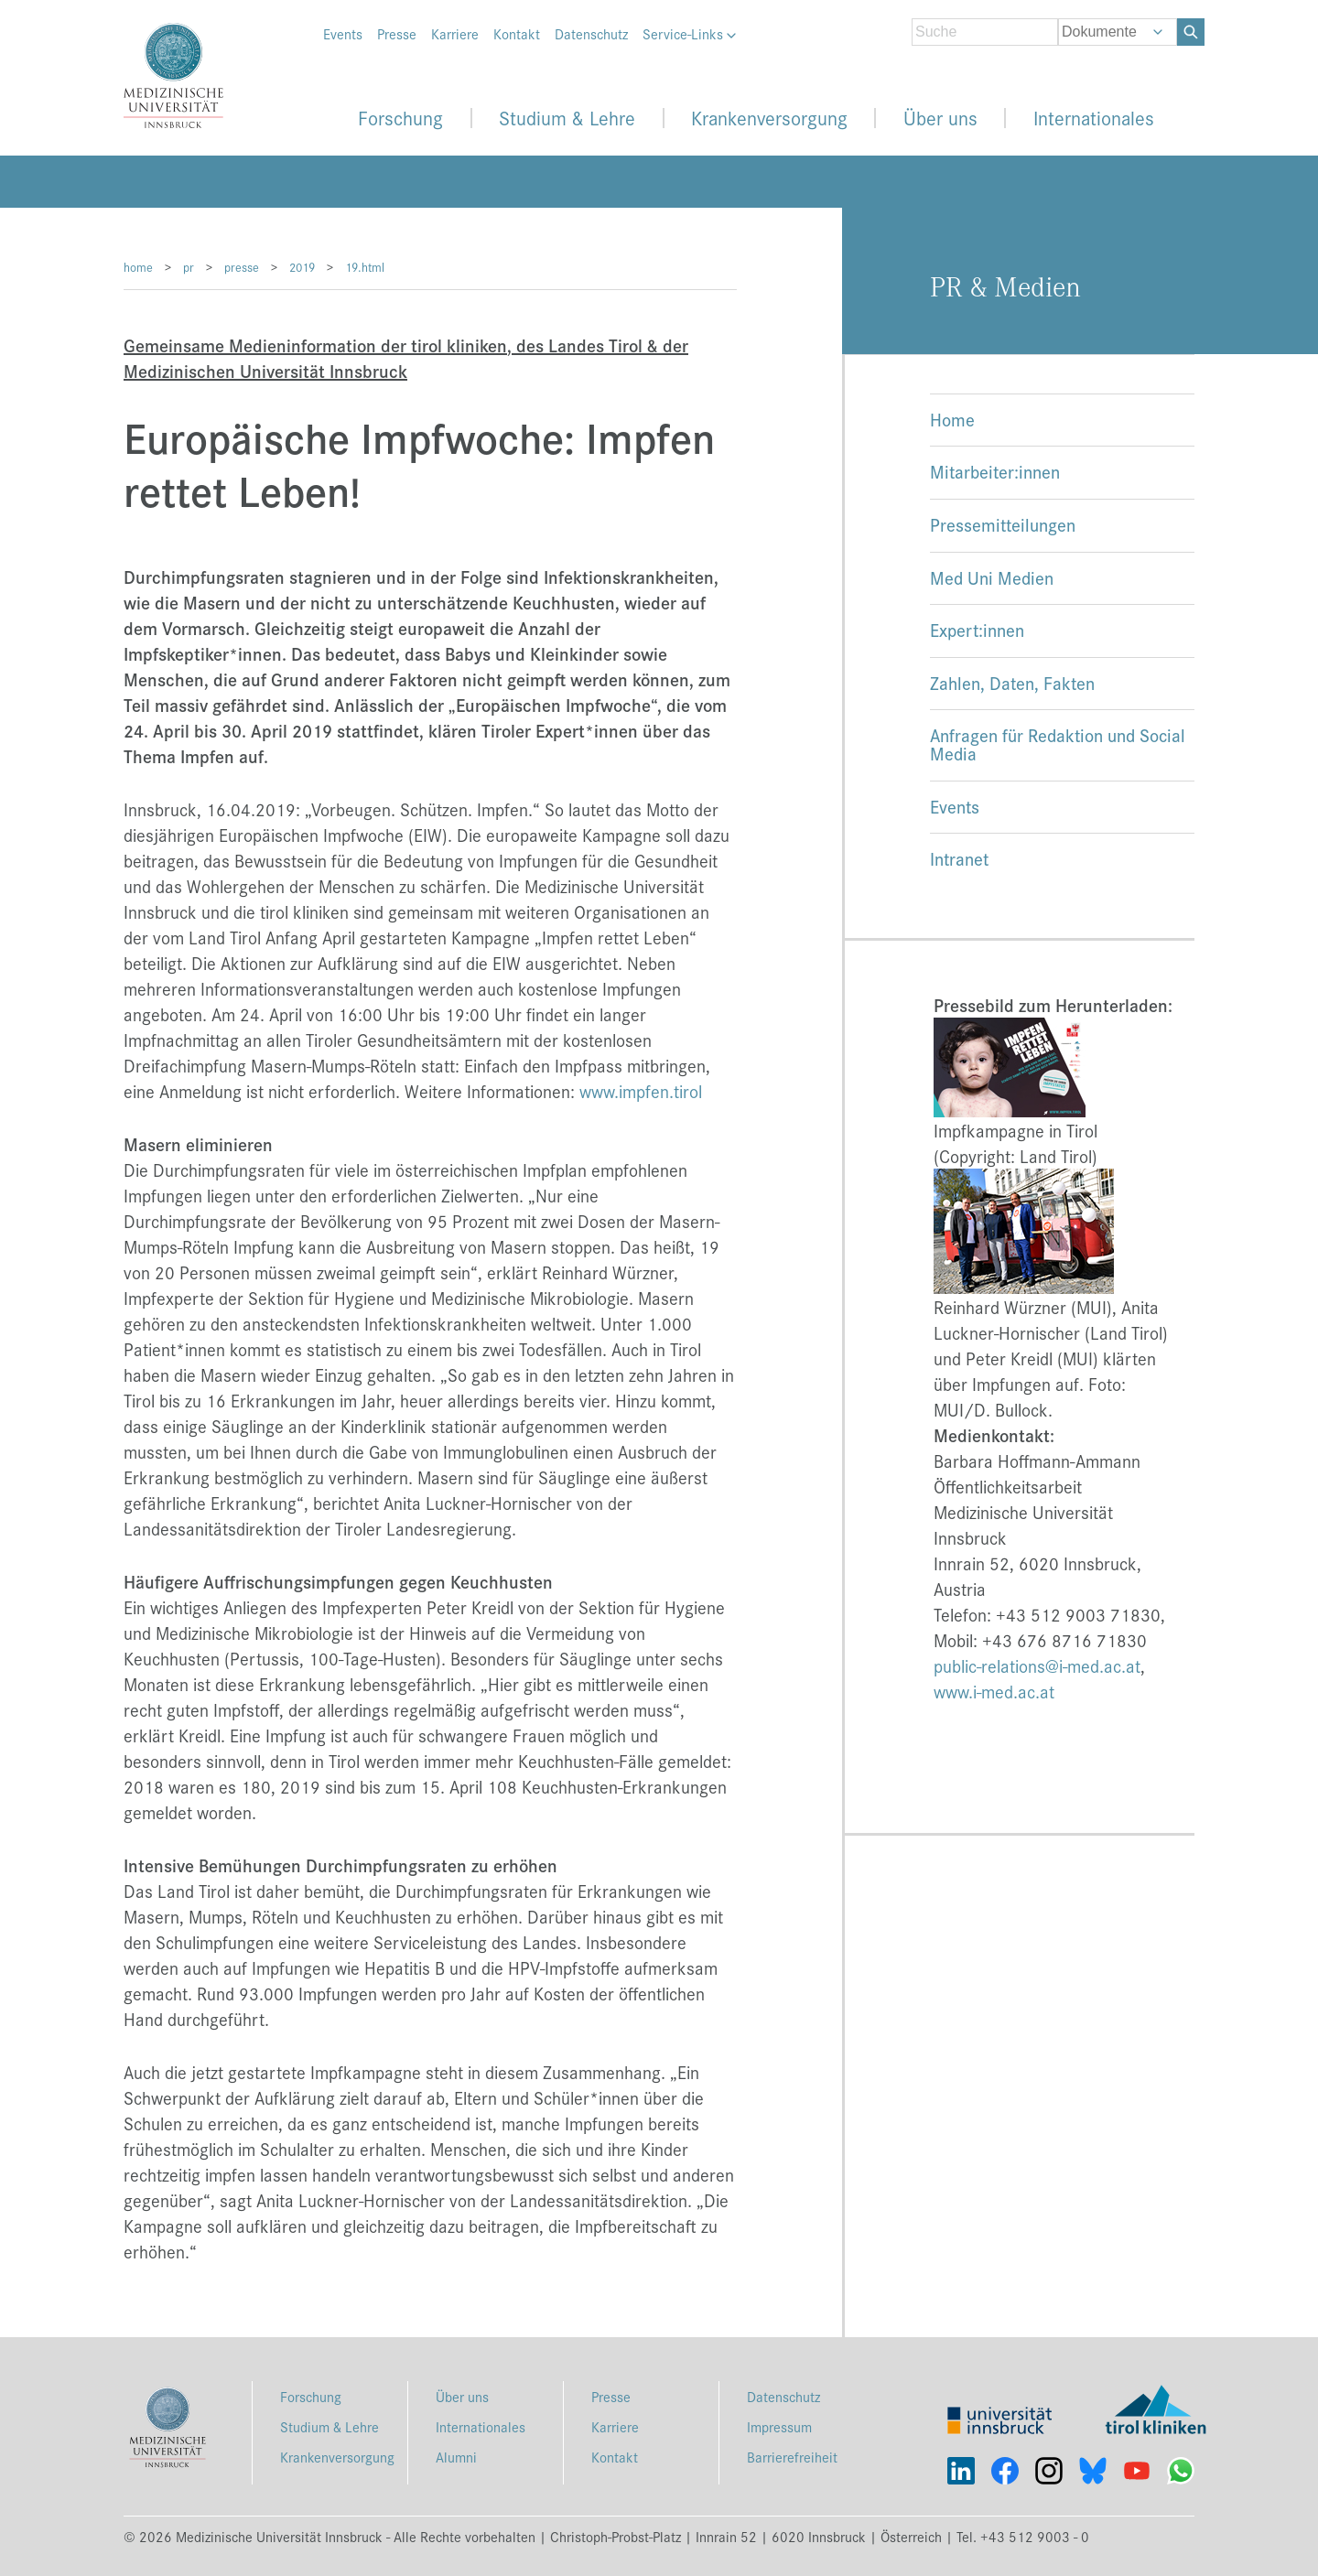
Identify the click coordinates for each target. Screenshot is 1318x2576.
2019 (302, 266)
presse (241, 266)
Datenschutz (591, 34)
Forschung (400, 118)
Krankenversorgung (769, 118)
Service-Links (689, 34)
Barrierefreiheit (792, 2456)
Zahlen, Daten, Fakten (1012, 682)
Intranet (959, 858)
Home (952, 418)
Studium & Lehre (567, 118)
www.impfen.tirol (640, 1091)
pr (188, 266)
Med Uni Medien (991, 577)
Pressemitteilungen (1002, 524)
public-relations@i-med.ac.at (1037, 1665)
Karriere (455, 34)
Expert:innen (977, 629)
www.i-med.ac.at (994, 1691)
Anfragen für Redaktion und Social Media (1057, 743)
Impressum (779, 2426)
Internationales (1093, 118)
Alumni (456, 2456)
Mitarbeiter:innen (995, 470)
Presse (396, 34)
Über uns (940, 118)
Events (342, 34)
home (138, 266)
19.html (364, 266)
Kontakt (516, 34)
